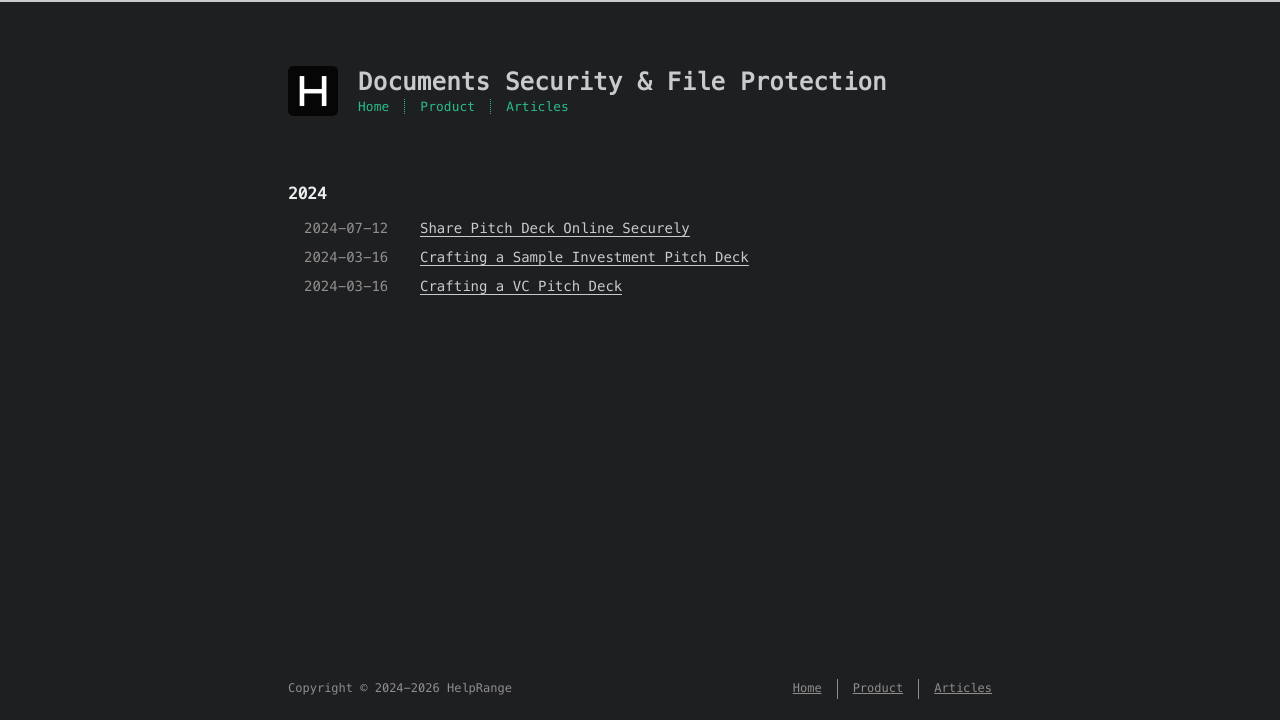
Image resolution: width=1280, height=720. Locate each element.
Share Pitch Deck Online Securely (555, 228)
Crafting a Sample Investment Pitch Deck (584, 257)
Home (373, 106)
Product (447, 106)
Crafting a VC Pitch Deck (521, 286)
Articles (537, 106)
